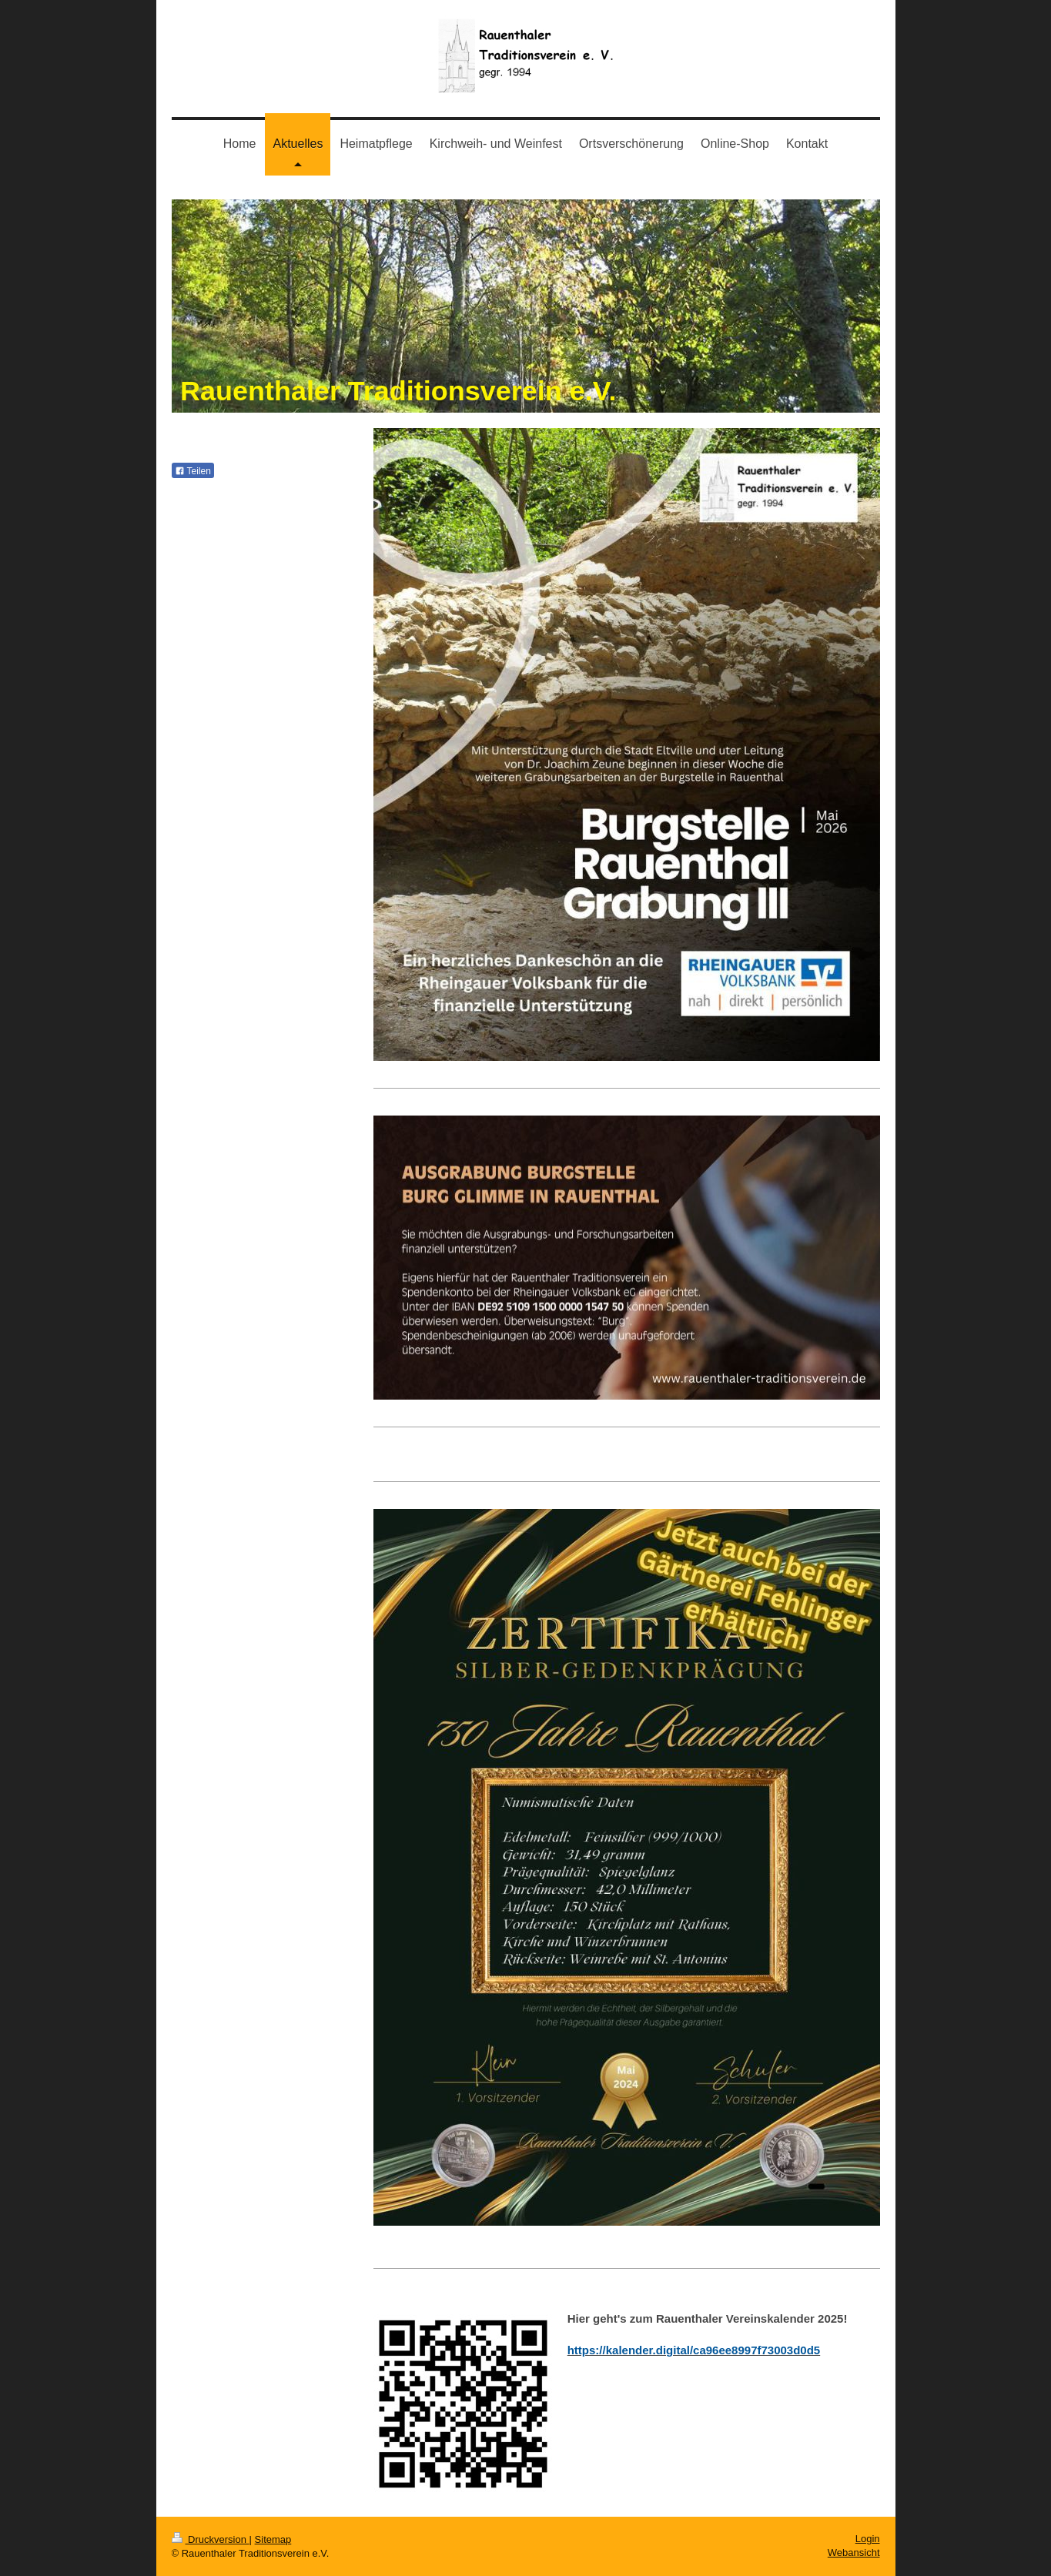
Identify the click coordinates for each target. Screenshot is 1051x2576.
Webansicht (854, 2552)
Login (867, 2538)
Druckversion (210, 2539)
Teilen (193, 471)
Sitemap (273, 2539)
